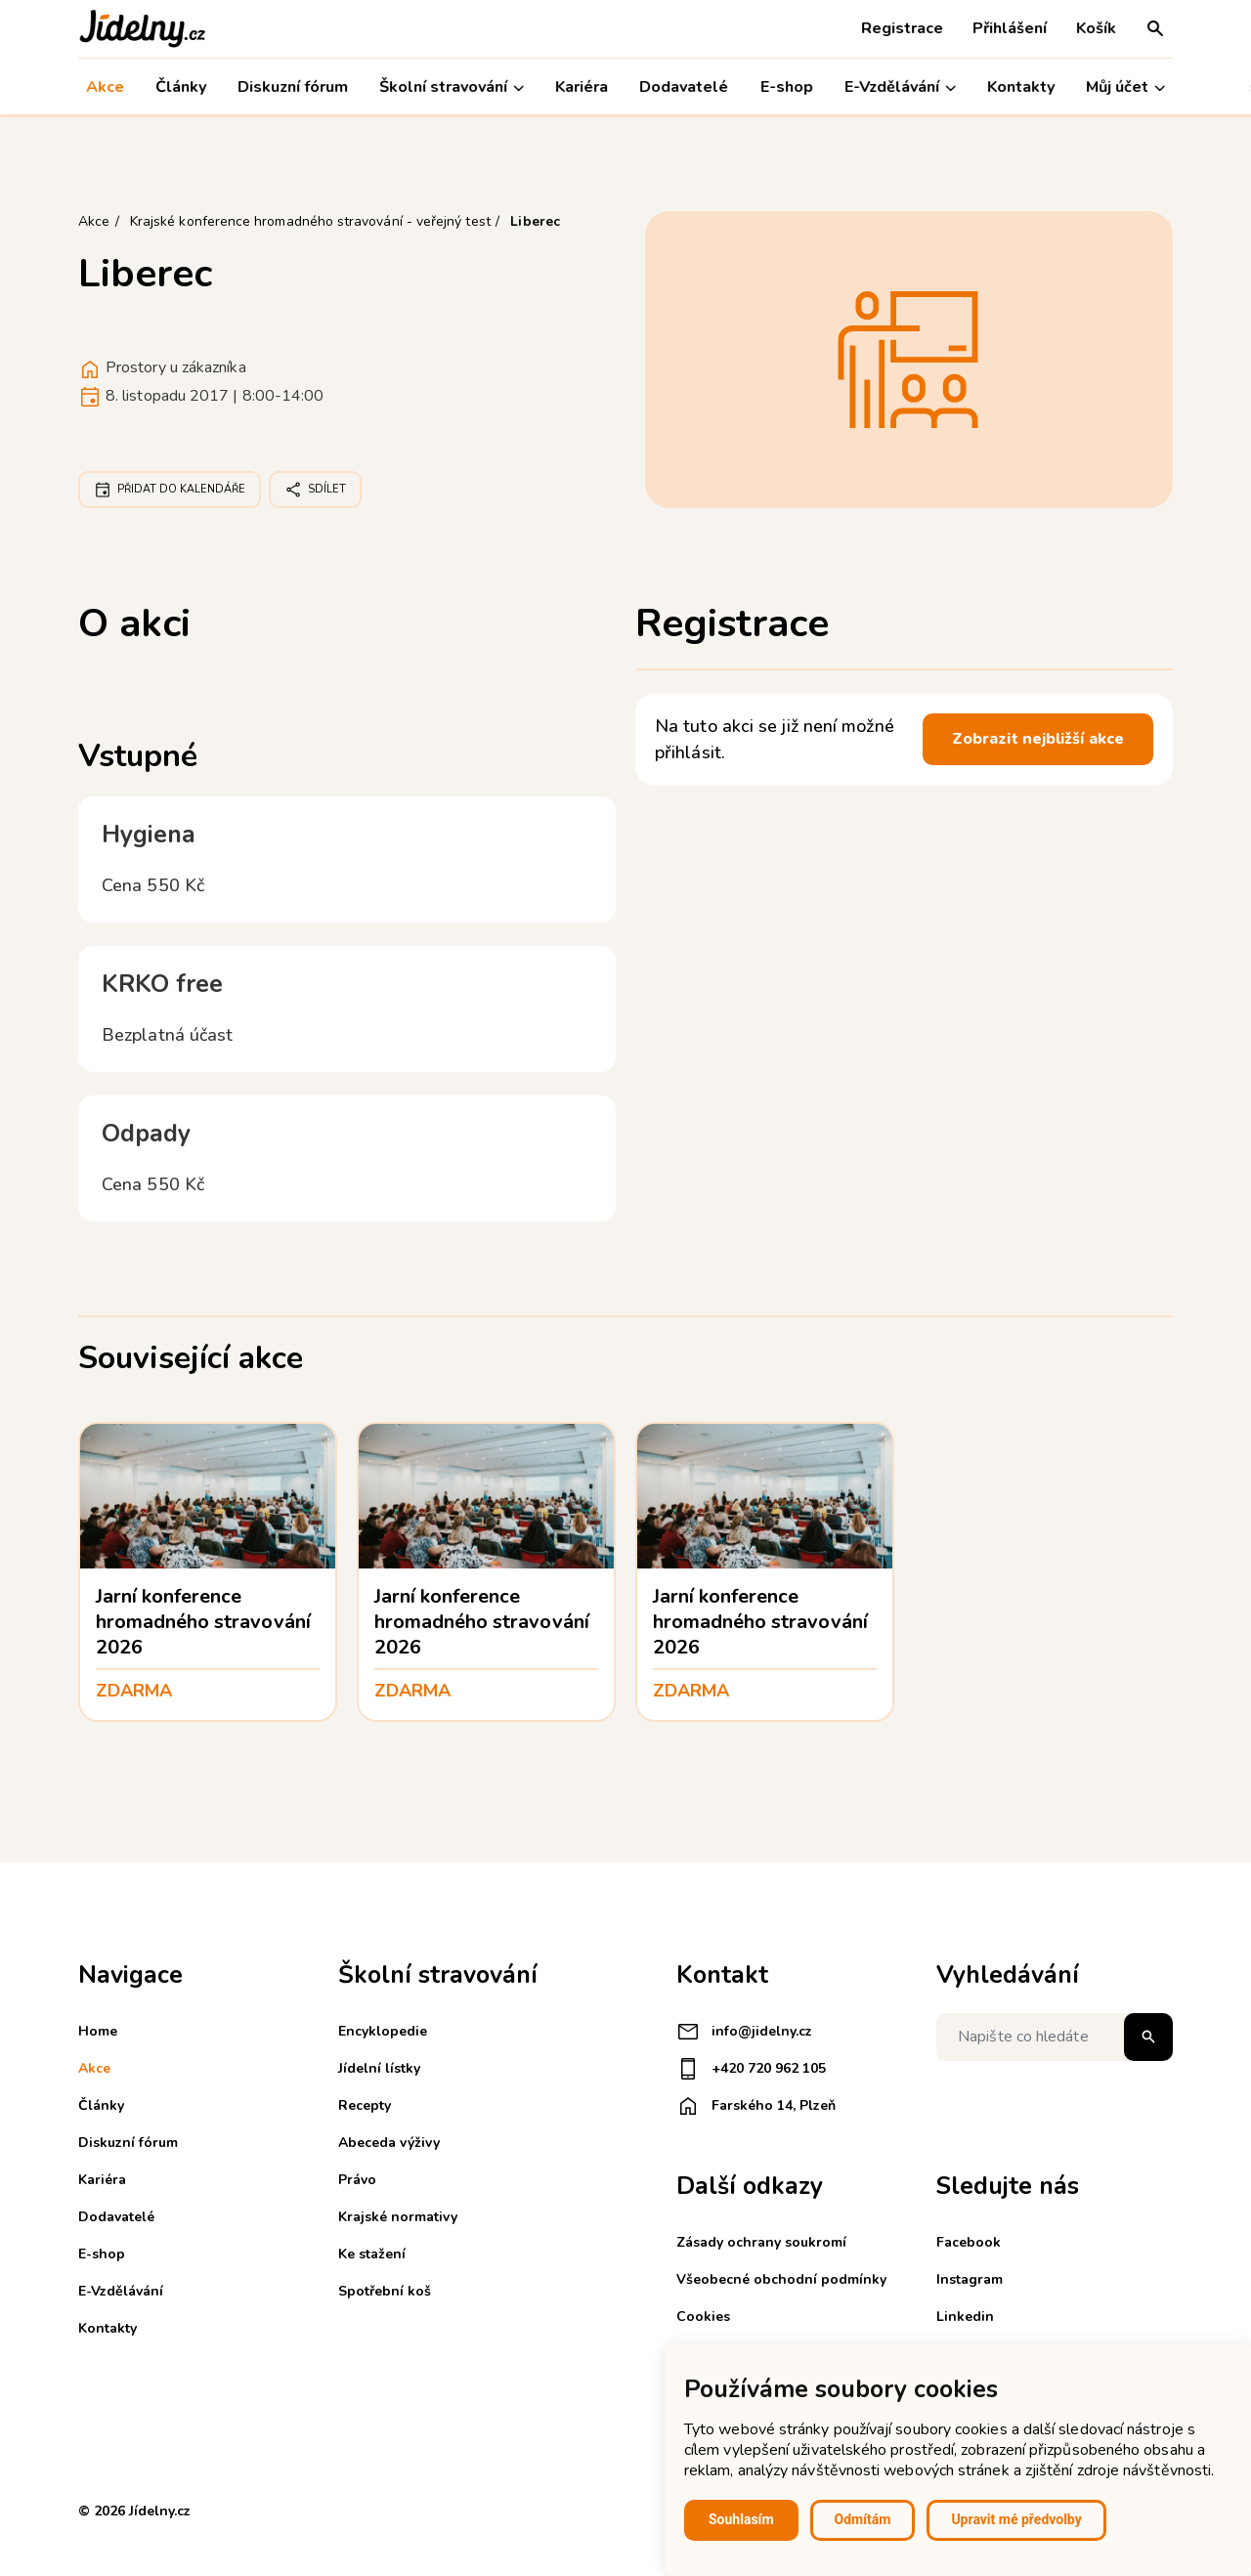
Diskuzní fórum (292, 87)
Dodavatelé (684, 87)
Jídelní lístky (379, 2068)
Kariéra (581, 87)
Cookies (703, 2316)
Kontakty (1021, 87)
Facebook (968, 2242)
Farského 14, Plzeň (756, 2106)
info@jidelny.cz (744, 2031)
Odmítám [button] (863, 2519)
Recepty (364, 2105)
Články (180, 87)
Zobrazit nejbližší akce (1038, 739)
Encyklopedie (382, 2031)
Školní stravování (451, 87)
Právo (357, 2179)
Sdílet (315, 489)
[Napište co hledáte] (1054, 2037)
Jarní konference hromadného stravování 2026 (203, 1621)
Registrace (902, 28)
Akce (105, 87)
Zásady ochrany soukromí (761, 2242)
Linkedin (965, 2316)
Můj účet (1125, 87)
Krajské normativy (397, 2217)
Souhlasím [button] (741, 2519)
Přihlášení (1009, 28)
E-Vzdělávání (900, 87)
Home (97, 2031)
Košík (1096, 28)
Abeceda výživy (389, 2142)
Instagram (969, 2279)
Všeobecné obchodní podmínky (781, 2279)
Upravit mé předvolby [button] (1016, 2519)
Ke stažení (372, 2254)
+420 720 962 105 (751, 2069)
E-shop (786, 87)
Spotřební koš (384, 2291)
